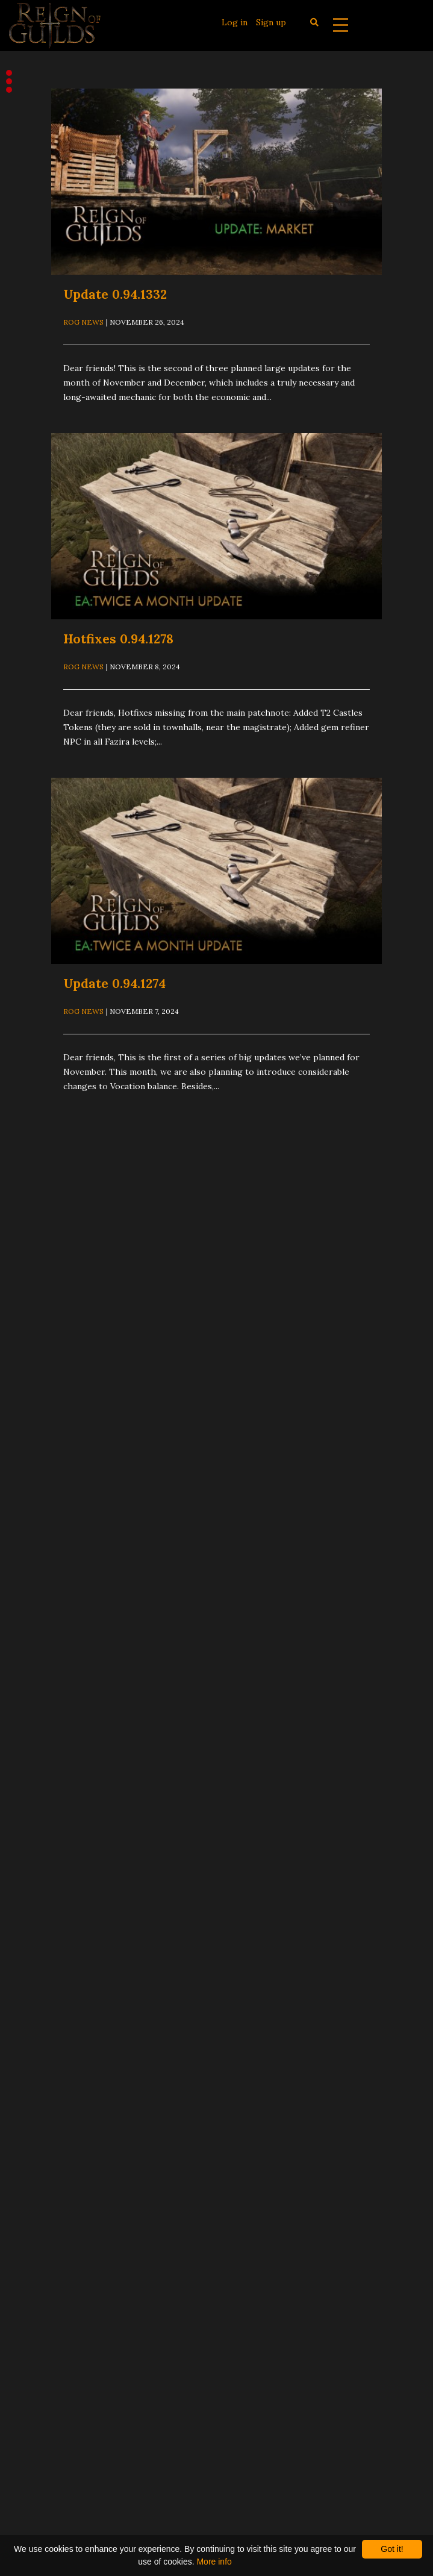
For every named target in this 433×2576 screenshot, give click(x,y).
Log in (235, 22)
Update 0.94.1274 (114, 983)
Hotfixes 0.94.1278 (118, 639)
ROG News (83, 322)
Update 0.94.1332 (115, 294)
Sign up (271, 22)
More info (213, 2561)
